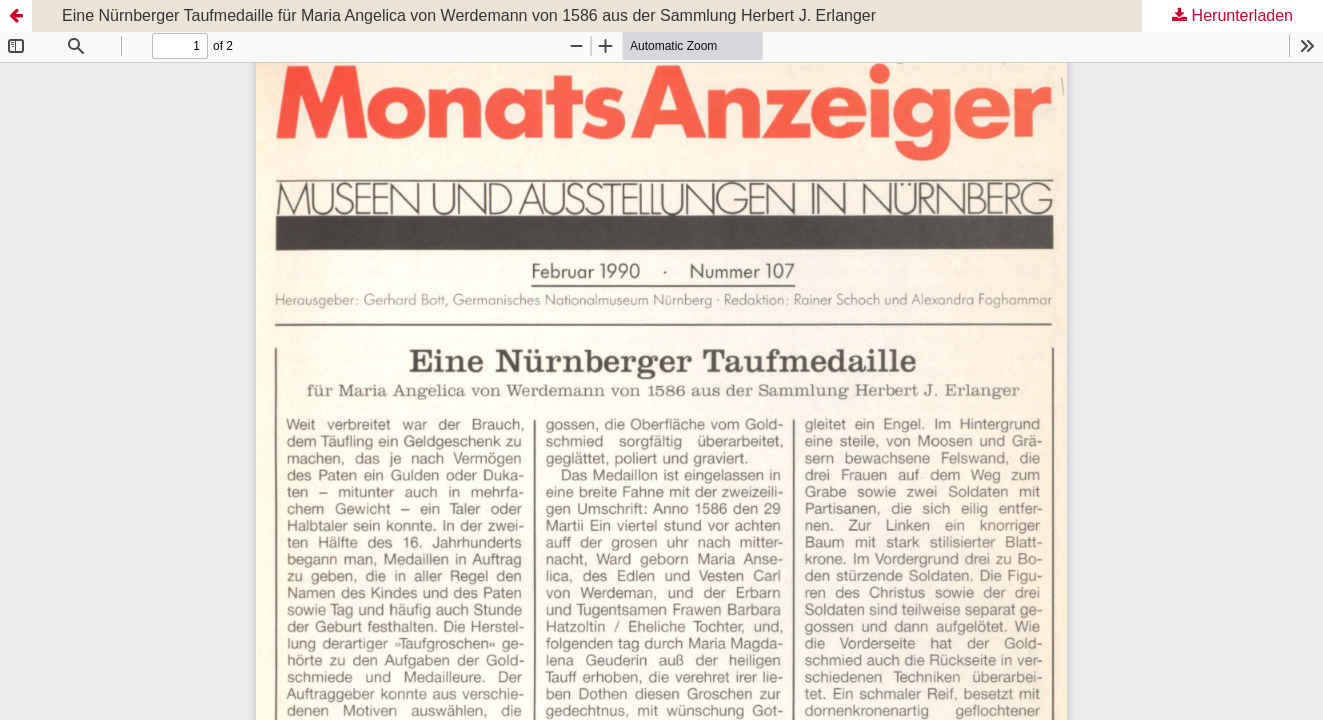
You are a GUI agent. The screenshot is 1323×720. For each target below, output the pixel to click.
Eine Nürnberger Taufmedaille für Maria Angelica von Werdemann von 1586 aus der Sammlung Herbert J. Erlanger (469, 15)
